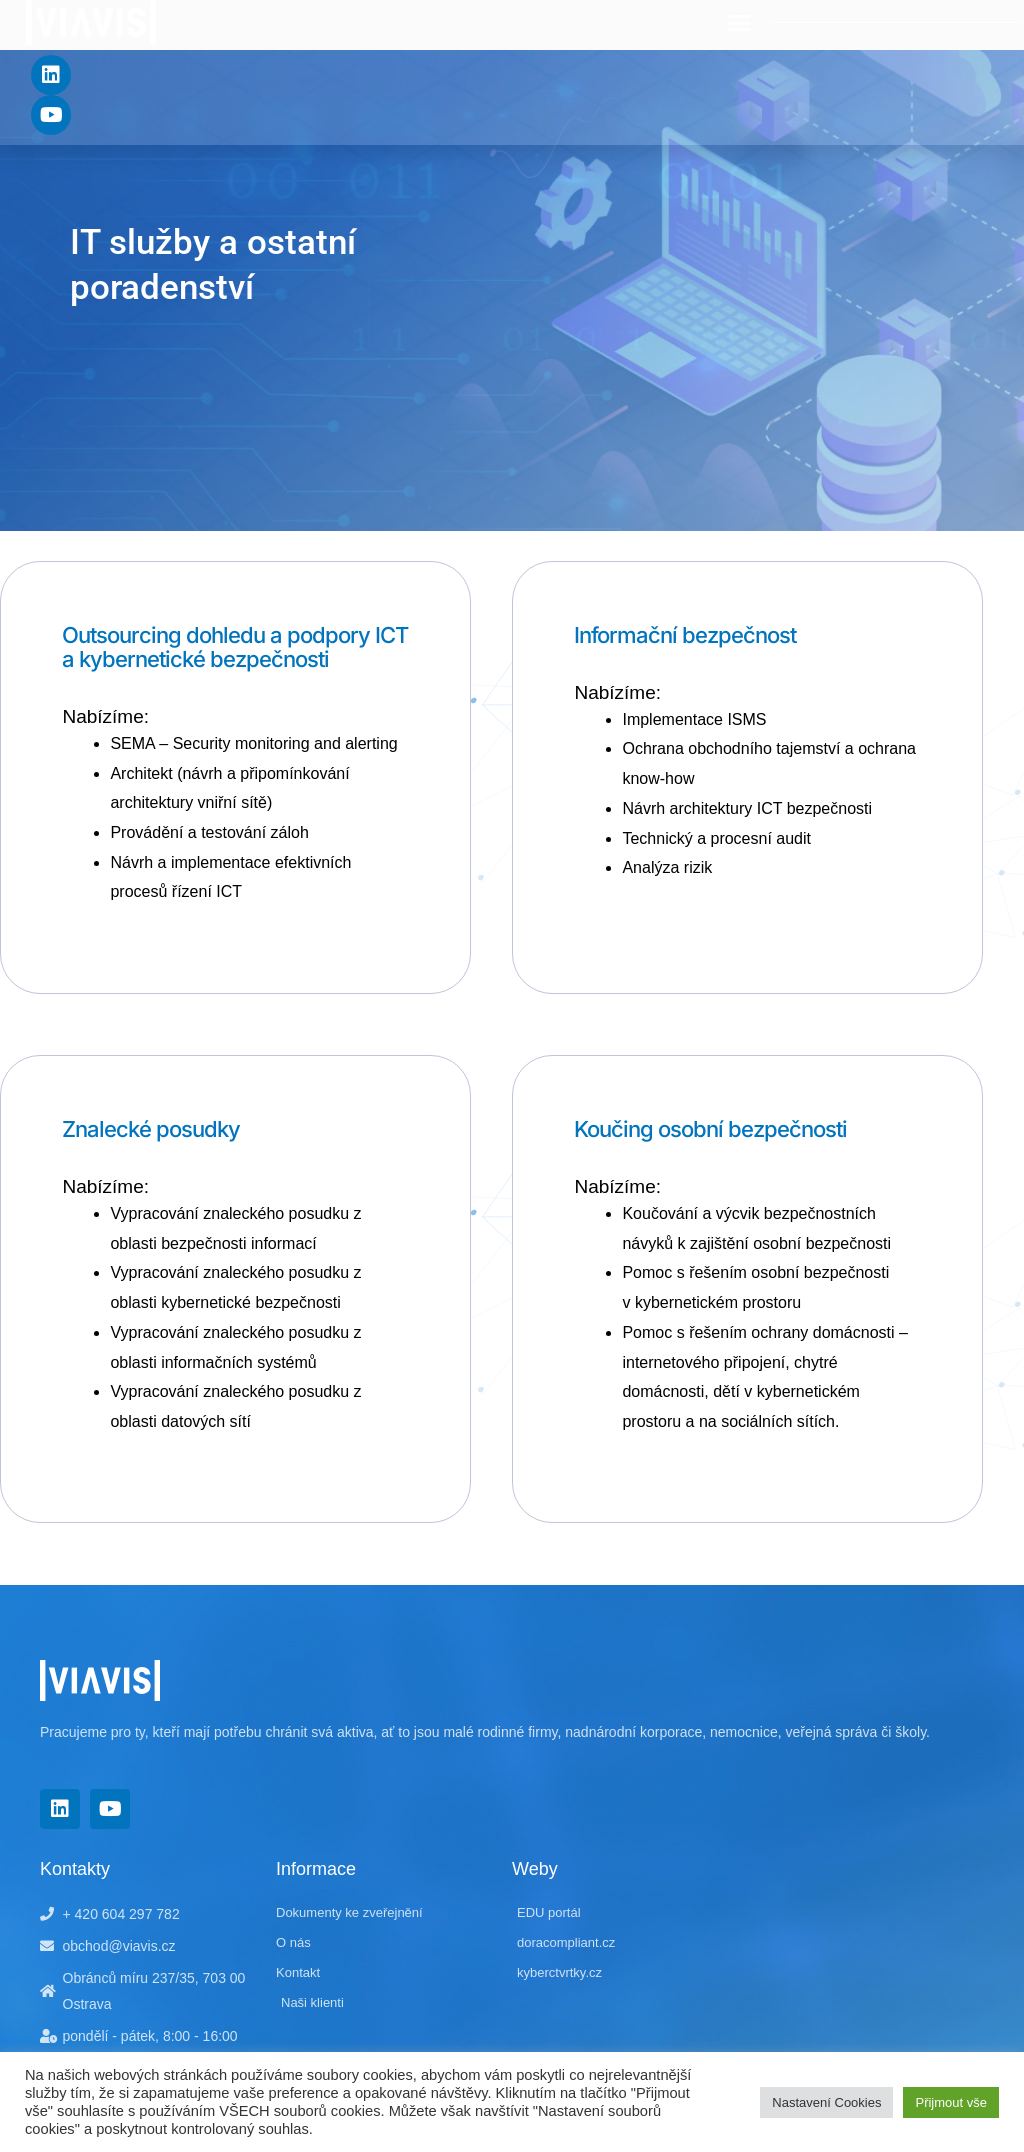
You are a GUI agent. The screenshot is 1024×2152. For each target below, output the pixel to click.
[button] (740, 23)
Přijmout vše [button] (951, 2102)
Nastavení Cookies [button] (826, 2102)
